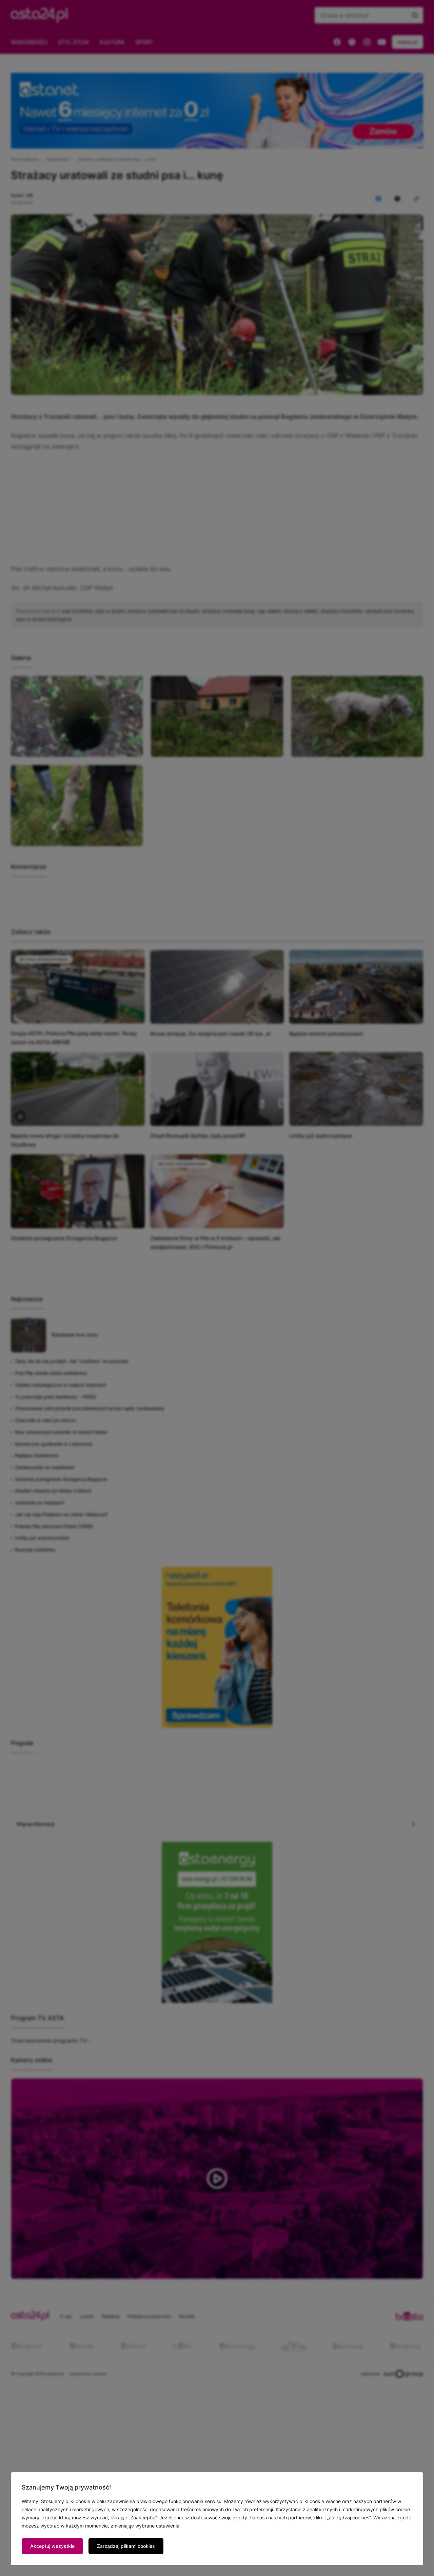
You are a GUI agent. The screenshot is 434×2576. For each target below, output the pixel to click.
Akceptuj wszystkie (52, 2546)
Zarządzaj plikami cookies (126, 2546)
